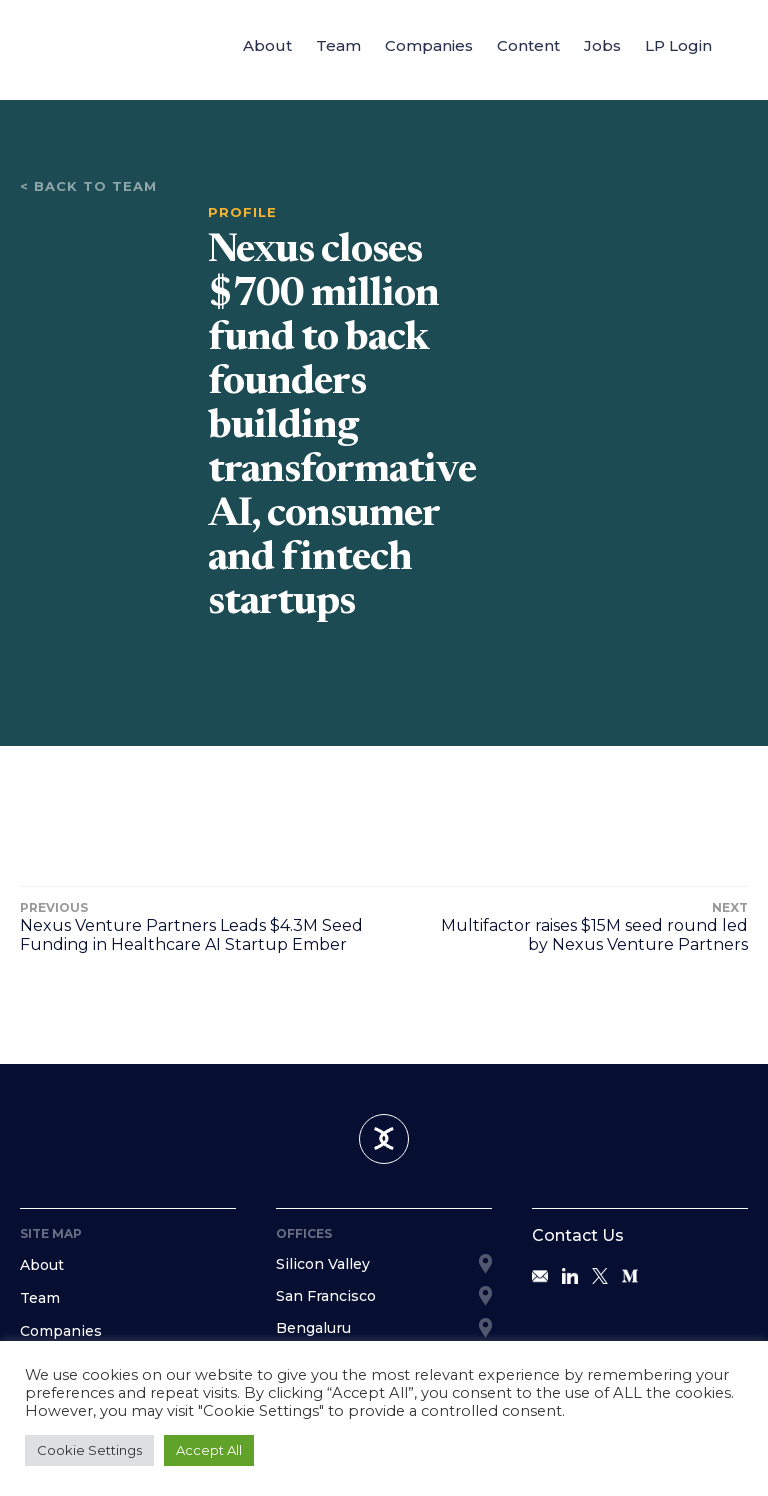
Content (528, 45)
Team (338, 45)
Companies (429, 45)
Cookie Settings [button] (89, 1450)
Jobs (602, 45)
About (267, 45)
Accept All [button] (209, 1450)
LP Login (678, 45)
